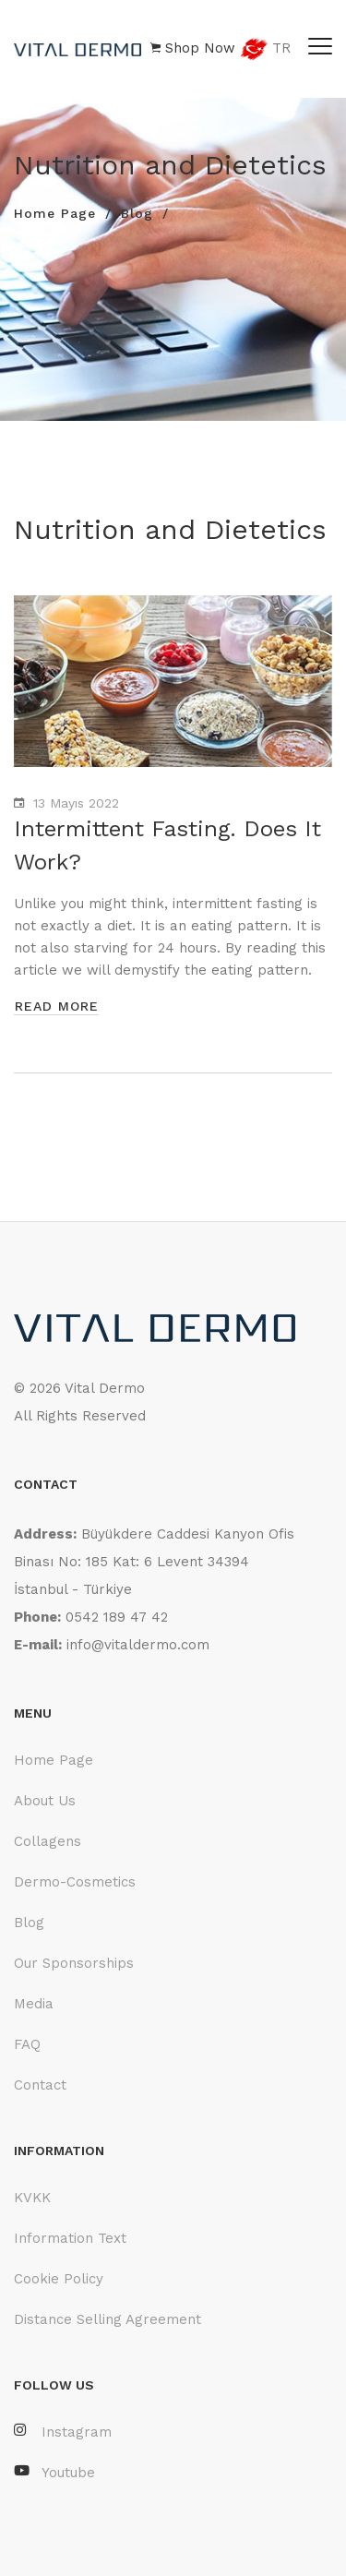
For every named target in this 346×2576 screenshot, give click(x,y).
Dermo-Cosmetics (75, 1882)
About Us (45, 1800)
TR (265, 49)
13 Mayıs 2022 (76, 803)
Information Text (70, 2238)
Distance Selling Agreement (107, 2319)
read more (57, 1006)
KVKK (32, 2197)
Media (34, 2003)
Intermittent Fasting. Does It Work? (167, 845)
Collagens (47, 1841)
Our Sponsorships (74, 1963)
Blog (137, 213)
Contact (40, 2085)
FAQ (27, 2044)
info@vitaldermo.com (137, 1644)
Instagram (63, 2431)
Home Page (55, 213)
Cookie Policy (58, 2278)
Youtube (54, 2472)
